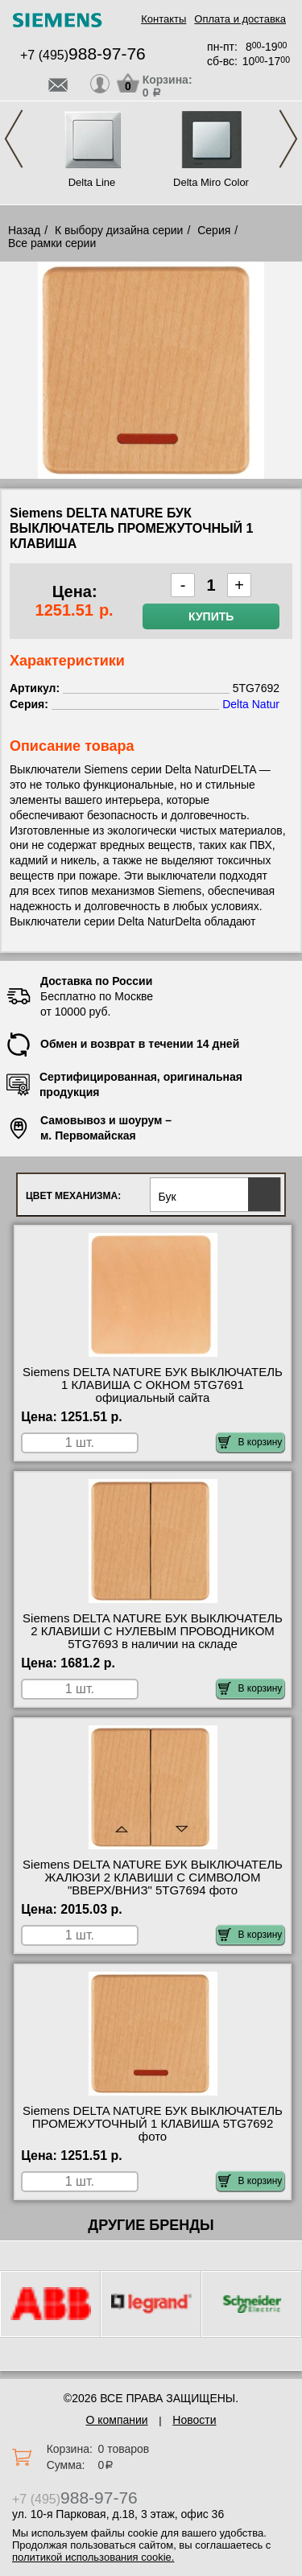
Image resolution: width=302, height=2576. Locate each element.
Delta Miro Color (211, 182)
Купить (211, 616)
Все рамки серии (52, 243)
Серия (213, 230)
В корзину (250, 1442)
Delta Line (92, 182)
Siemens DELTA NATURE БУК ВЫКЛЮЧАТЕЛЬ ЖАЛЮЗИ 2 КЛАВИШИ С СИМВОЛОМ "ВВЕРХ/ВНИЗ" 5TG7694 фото (153, 1877)
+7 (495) (83, 55)
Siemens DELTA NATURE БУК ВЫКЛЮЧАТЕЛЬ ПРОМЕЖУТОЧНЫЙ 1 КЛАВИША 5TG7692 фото (153, 2123)
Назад (24, 230)
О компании (116, 2419)
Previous (13, 138)
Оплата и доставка (240, 19)
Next (288, 138)
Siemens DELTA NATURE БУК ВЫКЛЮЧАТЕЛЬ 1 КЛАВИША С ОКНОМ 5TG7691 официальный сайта (153, 1385)
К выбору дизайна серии (119, 230)
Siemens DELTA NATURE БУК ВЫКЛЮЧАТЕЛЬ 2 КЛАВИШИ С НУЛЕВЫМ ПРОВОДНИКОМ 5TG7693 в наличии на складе (153, 1631)
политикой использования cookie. (93, 2557)
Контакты (163, 19)
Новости (194, 2419)
